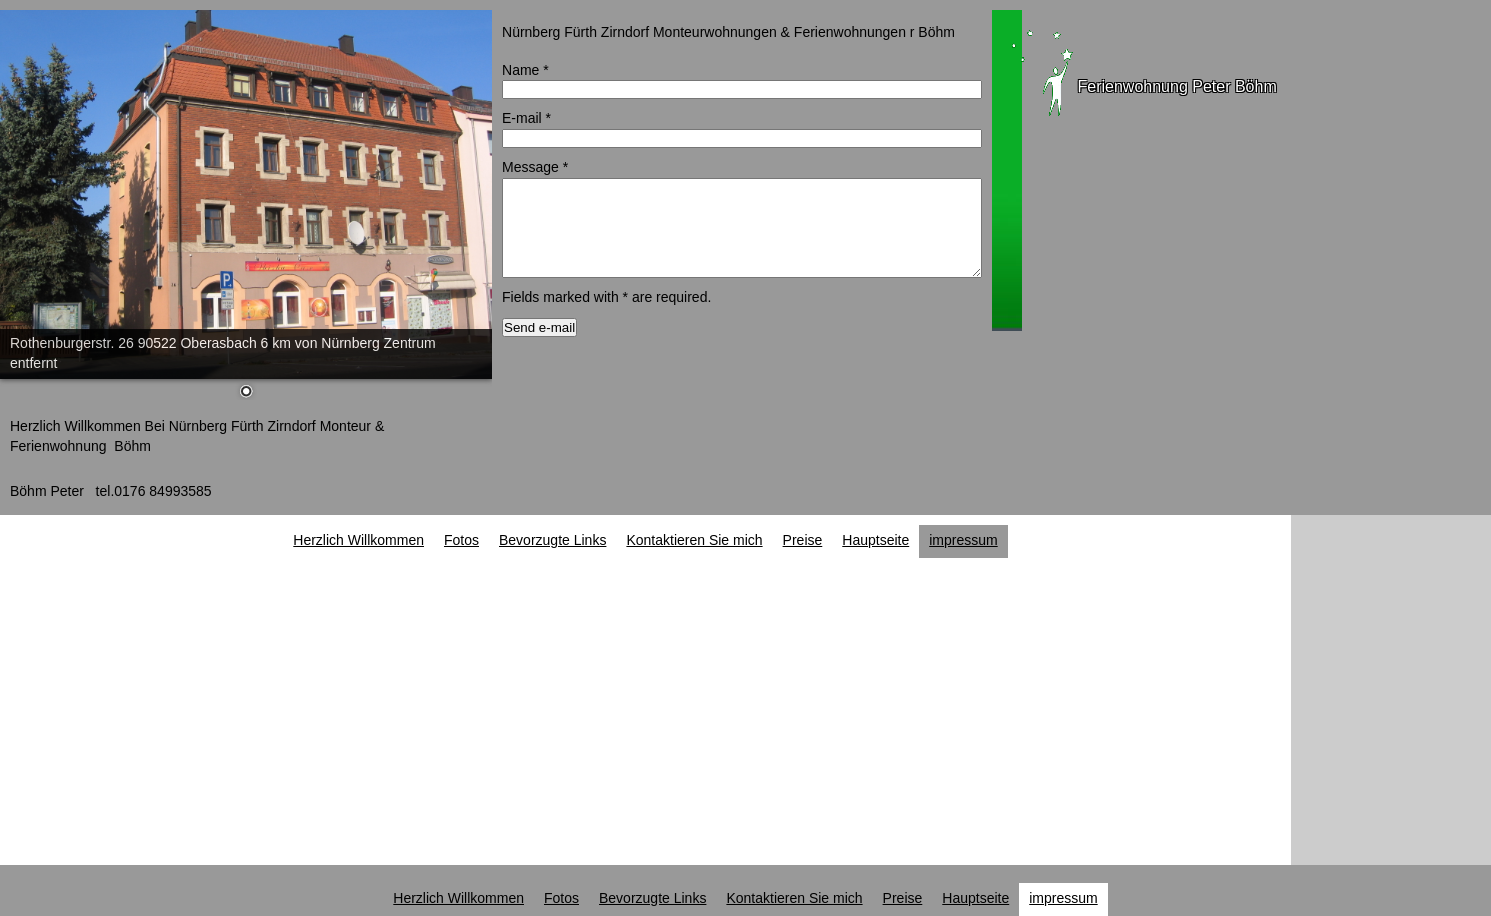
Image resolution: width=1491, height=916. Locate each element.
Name (525, 70)
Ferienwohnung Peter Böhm (1177, 86)
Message (535, 167)
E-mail (526, 118)
